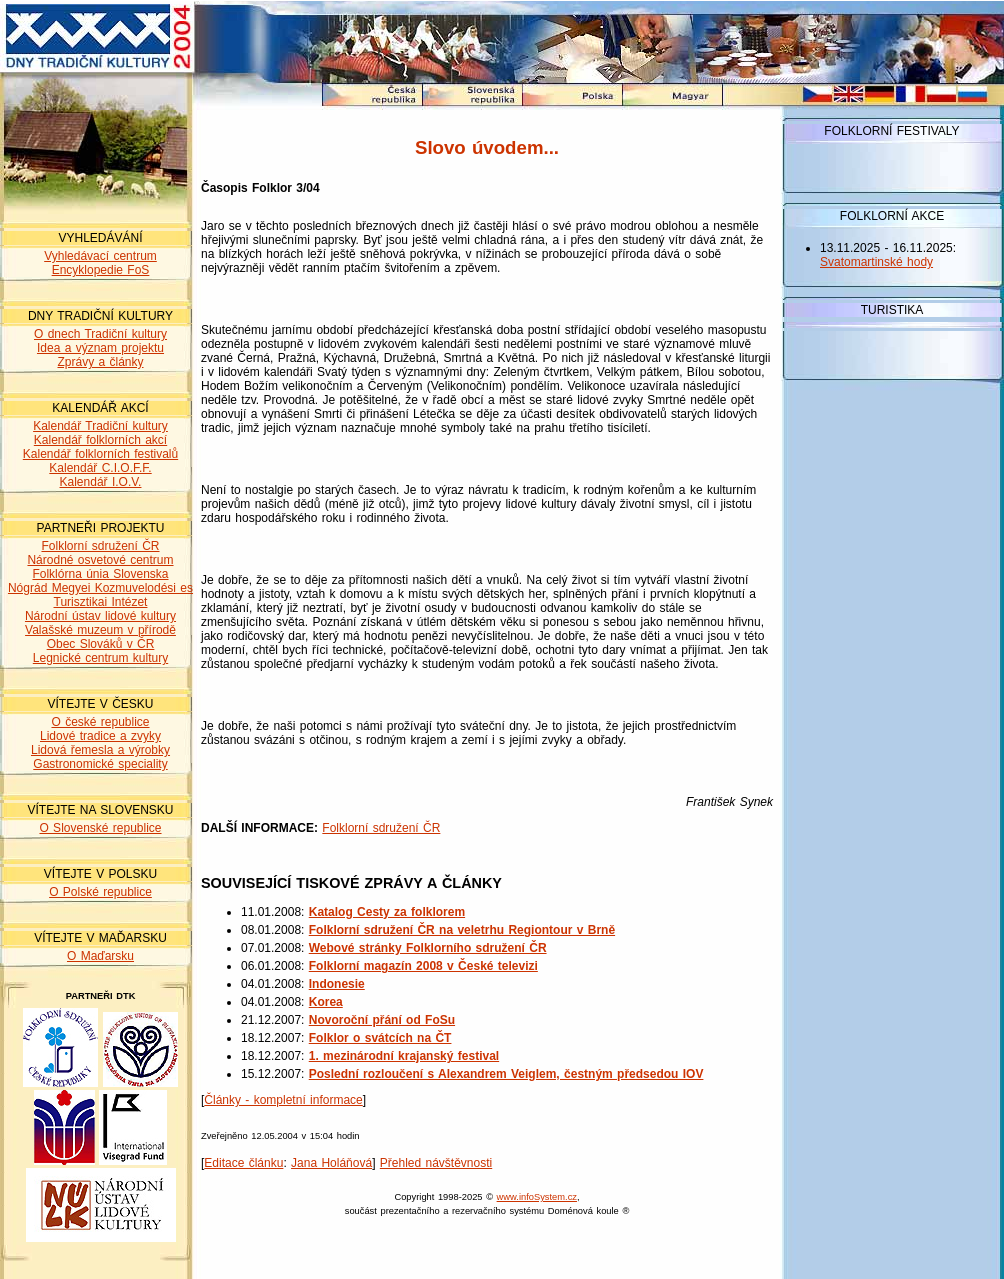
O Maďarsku (100, 956)
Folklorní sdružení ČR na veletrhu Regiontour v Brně (462, 930)
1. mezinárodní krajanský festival (404, 1056)
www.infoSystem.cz (537, 1197)
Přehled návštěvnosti (436, 1163)
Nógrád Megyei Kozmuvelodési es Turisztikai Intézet (100, 595)
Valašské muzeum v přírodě (100, 630)
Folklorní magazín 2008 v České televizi (423, 966)
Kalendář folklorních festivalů (100, 454)
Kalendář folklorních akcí (100, 440)
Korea (326, 1002)
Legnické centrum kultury (100, 658)
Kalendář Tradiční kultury (100, 426)
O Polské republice (100, 892)
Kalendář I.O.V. (101, 482)
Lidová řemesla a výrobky (100, 750)
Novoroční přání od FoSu (382, 1020)
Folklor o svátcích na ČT (380, 1038)
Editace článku (243, 1163)
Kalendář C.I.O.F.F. (100, 468)
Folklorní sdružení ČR (100, 546)
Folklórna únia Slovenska (100, 574)
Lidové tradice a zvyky (100, 736)
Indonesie (337, 984)
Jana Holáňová (331, 1163)
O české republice (100, 722)
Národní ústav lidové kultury (100, 616)
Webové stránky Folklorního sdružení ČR (428, 948)
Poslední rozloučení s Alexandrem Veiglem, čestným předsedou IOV (506, 1074)
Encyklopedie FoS (101, 270)
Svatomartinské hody (876, 262)
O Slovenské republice (100, 828)
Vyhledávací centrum (100, 256)
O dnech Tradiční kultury (100, 334)
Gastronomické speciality (100, 764)
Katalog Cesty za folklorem (387, 912)
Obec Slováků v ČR (101, 644)
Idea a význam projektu (100, 348)
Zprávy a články (100, 362)
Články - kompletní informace (283, 1100)
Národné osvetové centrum (100, 560)
